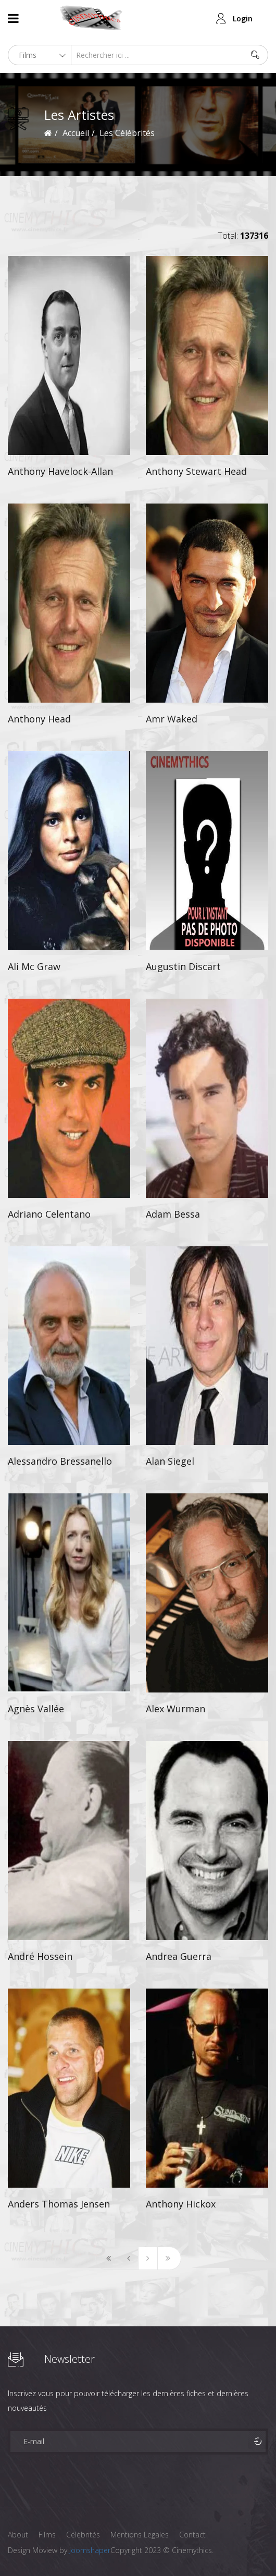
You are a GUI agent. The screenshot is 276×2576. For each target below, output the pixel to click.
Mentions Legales (139, 2535)
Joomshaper (89, 2550)
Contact (192, 2535)
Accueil (75, 133)
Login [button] (243, 18)
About (18, 2535)
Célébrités (83, 2535)
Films (47, 2535)
